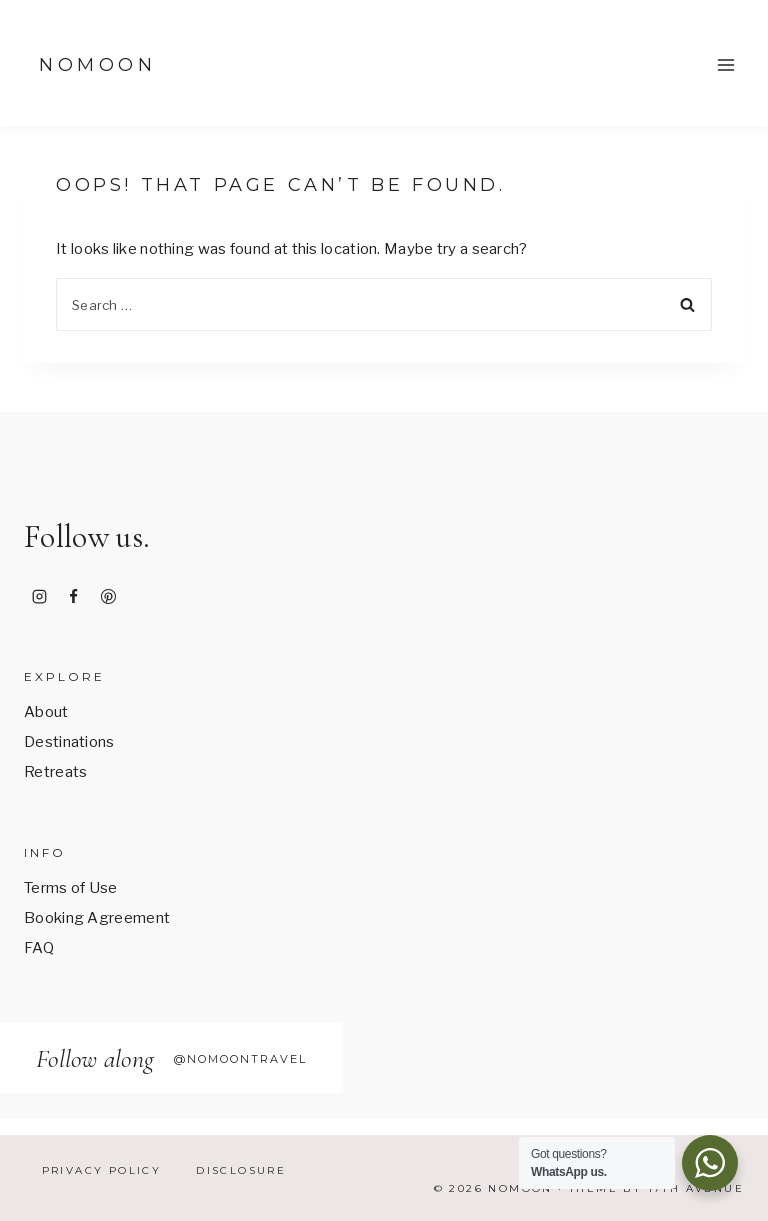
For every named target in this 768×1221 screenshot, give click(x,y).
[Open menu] (725, 64)
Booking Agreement (97, 918)
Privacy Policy (102, 1170)
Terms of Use (71, 888)
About (46, 712)
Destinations (69, 742)
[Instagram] (39, 597)
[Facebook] (74, 597)
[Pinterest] (108, 597)
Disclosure (241, 1170)
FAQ (39, 948)
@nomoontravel (240, 1059)
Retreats (55, 772)
